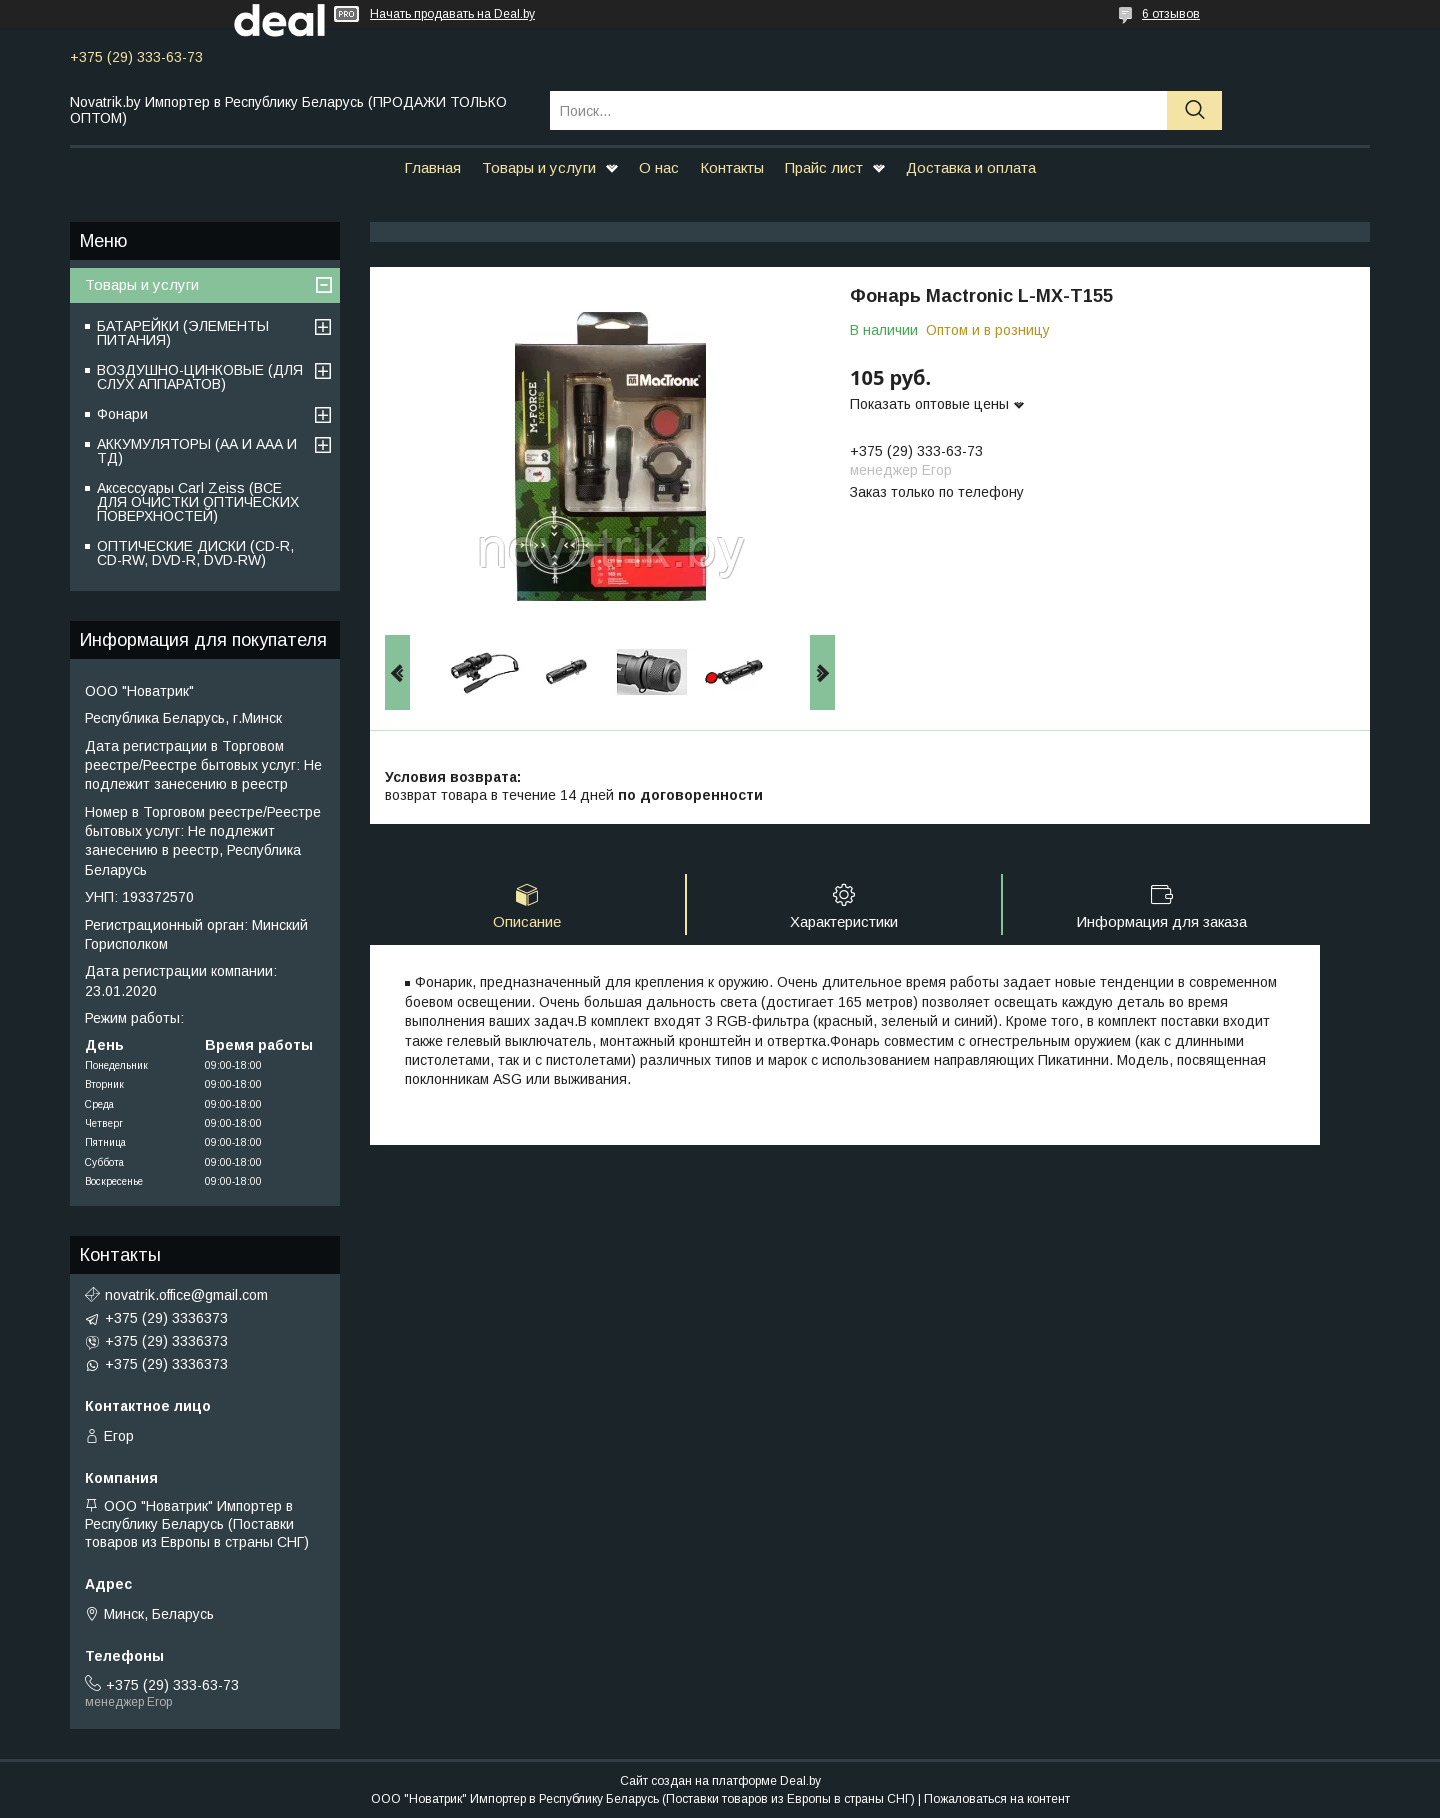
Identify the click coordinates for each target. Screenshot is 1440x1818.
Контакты (732, 167)
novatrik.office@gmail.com (186, 1295)
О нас (659, 167)
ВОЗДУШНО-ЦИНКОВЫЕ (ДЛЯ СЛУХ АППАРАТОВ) (200, 377)
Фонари (122, 414)
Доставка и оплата (971, 167)
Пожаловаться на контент (997, 1799)
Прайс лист (824, 167)
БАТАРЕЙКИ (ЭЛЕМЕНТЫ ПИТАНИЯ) (183, 333)
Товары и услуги (539, 167)
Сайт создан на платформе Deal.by (720, 1781)
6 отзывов (1171, 14)
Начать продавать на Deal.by (452, 14)
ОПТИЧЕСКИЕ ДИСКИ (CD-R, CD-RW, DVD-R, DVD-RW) (195, 553)
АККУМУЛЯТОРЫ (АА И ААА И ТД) (197, 451)
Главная (432, 167)
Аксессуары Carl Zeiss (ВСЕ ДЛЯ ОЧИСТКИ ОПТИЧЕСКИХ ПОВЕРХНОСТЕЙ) (198, 502)
